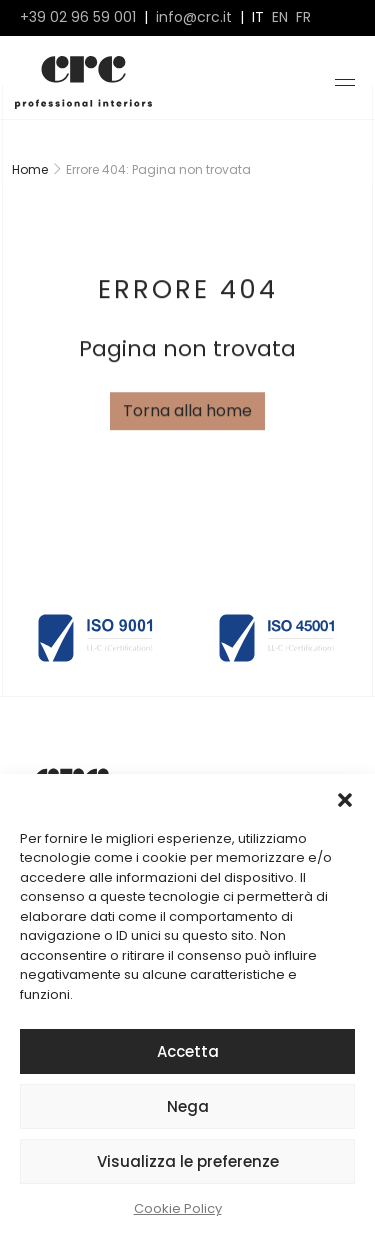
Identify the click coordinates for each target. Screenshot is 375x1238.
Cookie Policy (178, 1208)
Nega (188, 1106)
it (258, 17)
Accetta (188, 1051)
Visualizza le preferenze (188, 1161)
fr (303, 17)
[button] (345, 799)
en (280, 17)
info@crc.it (194, 17)
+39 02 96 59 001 (78, 17)
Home (30, 169)
